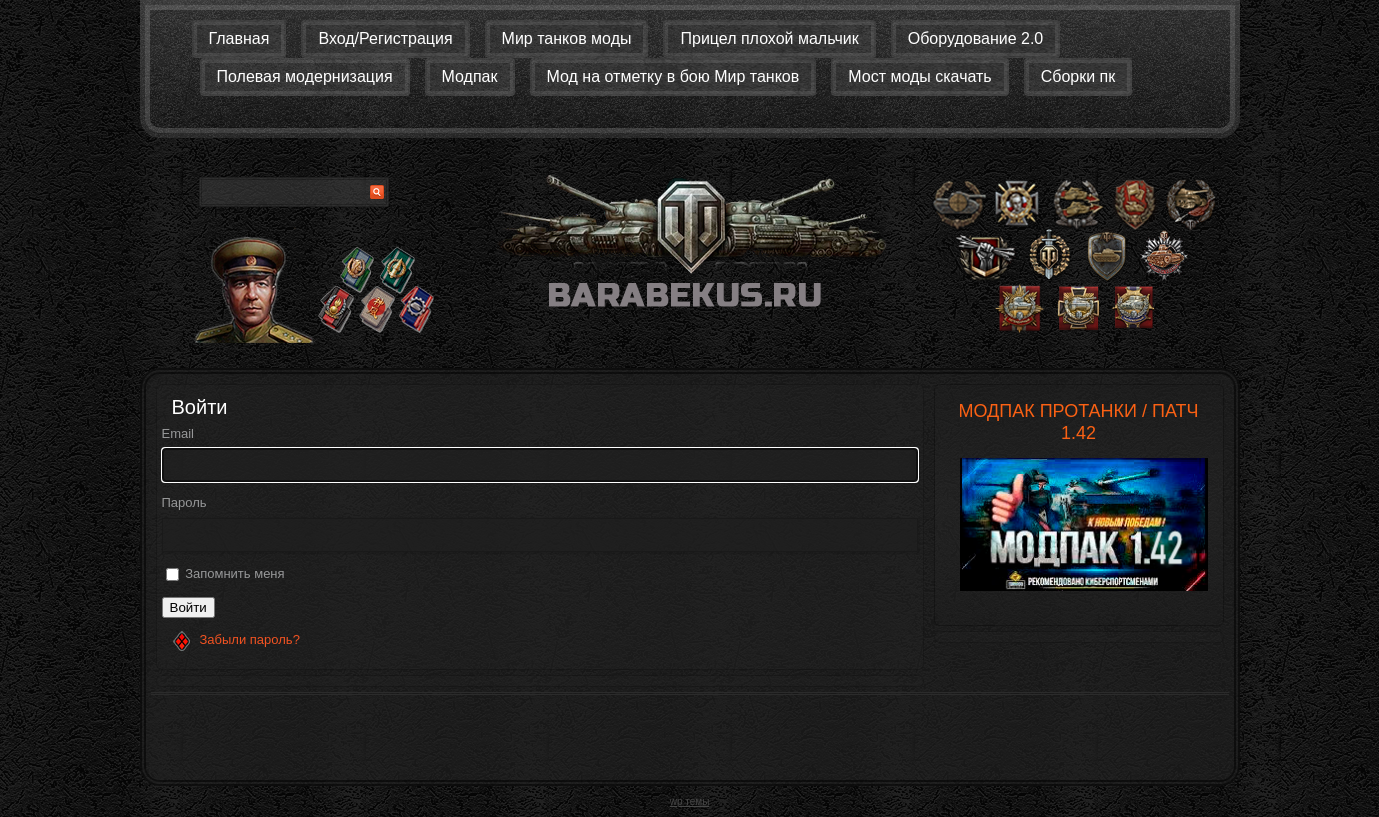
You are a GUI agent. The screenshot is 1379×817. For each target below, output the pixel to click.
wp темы (690, 801)
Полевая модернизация (305, 76)
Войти (188, 607)
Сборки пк (1078, 76)
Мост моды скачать (919, 76)
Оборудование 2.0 (976, 38)
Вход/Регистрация (385, 38)
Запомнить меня (234, 573)
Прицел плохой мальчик (769, 38)
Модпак (470, 76)
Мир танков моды (567, 38)
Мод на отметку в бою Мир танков (673, 76)
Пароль (184, 502)
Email (178, 433)
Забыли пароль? (250, 639)
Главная (239, 38)
